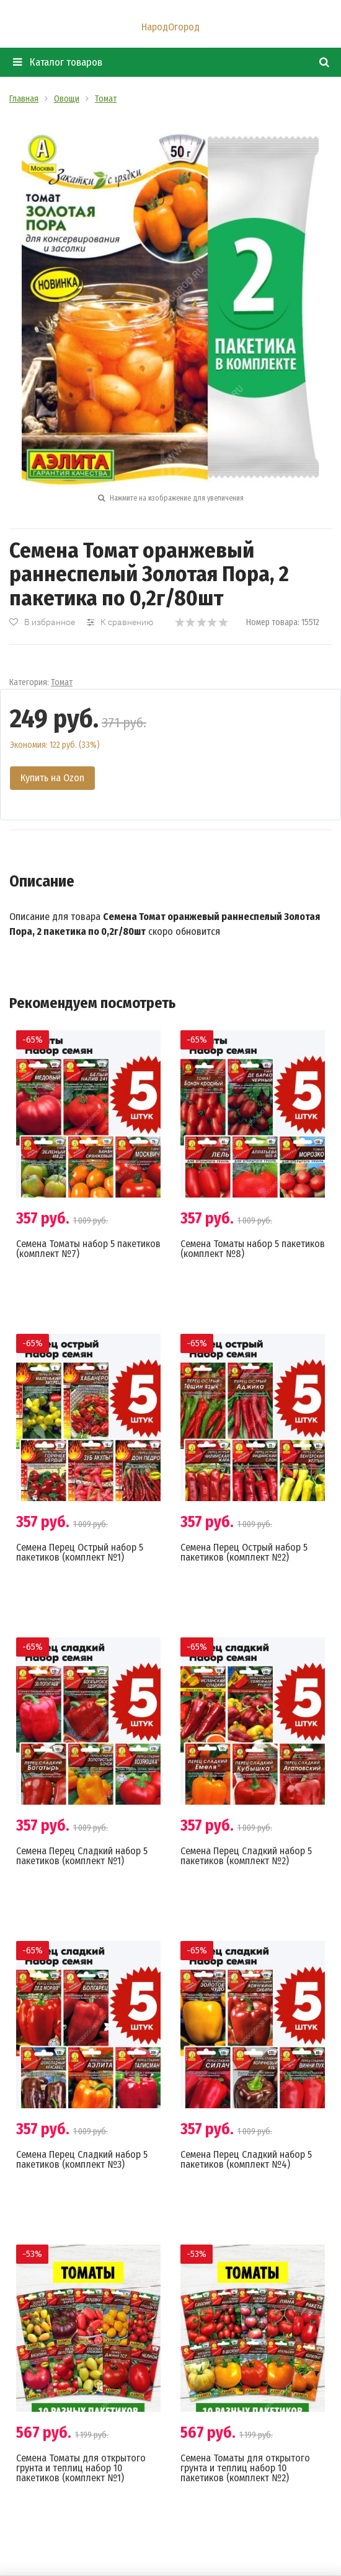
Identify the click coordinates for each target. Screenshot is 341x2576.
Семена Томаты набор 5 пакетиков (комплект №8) (252, 1249)
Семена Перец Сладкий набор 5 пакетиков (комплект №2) (246, 1856)
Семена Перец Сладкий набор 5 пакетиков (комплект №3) (82, 2159)
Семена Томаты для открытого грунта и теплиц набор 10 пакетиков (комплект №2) (245, 2468)
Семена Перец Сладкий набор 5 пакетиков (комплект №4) (246, 2159)
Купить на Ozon (52, 778)
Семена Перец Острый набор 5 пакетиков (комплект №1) (79, 1552)
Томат (62, 682)
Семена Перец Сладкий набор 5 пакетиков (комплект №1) (82, 1856)
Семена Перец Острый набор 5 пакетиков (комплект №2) (244, 1552)
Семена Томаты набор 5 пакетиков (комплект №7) (88, 1249)
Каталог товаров (57, 62)
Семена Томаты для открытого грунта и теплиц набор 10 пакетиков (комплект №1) (81, 2468)
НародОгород (170, 27)
